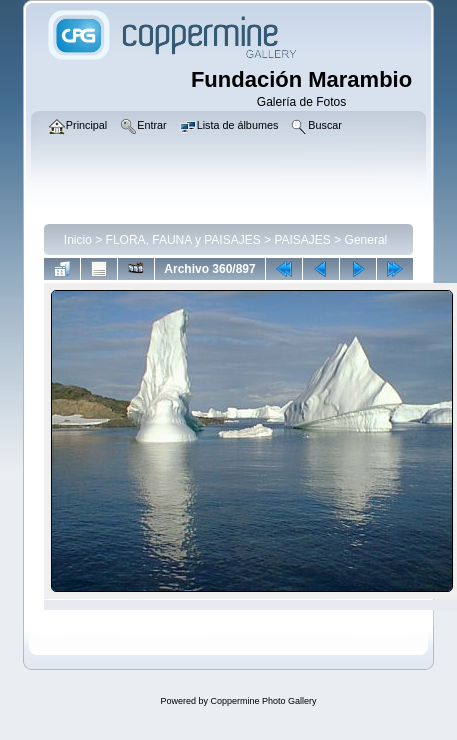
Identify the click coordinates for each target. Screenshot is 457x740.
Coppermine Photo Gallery (263, 701)
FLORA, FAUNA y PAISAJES (183, 240)
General (366, 240)
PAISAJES (302, 240)
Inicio (78, 240)
